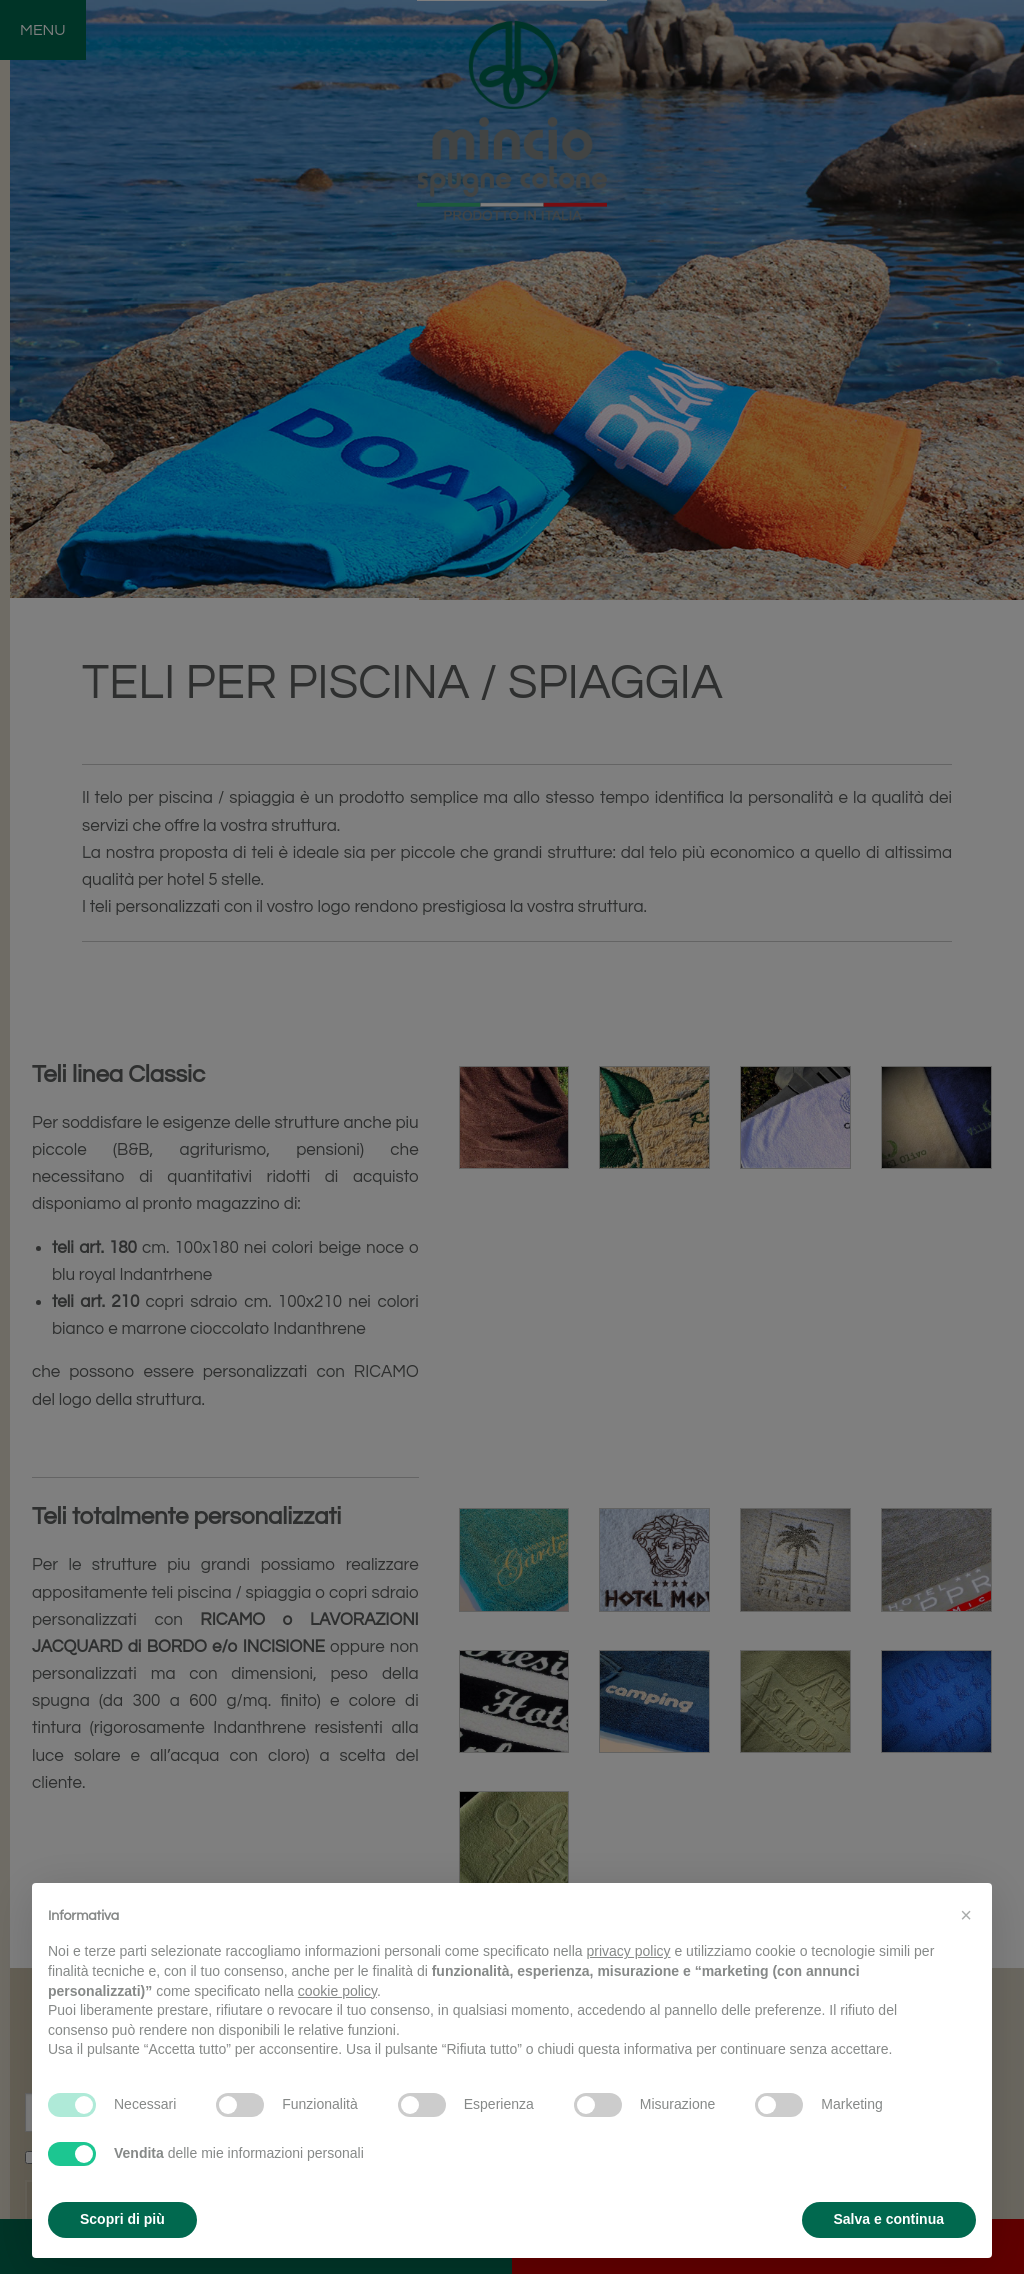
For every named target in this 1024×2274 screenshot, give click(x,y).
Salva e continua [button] (889, 2219)
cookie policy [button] (337, 1991)
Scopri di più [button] (122, 2219)
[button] (966, 1915)
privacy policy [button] (629, 1951)
